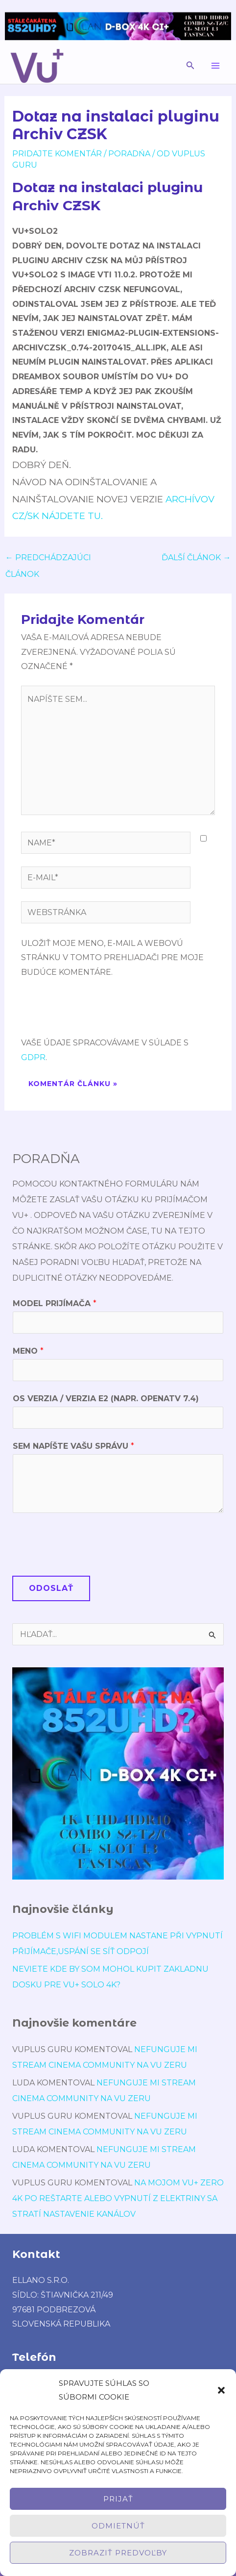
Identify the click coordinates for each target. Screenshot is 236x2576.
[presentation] (95, 1011)
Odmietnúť (118, 2525)
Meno (28, 1351)
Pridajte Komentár (57, 153)
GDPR (33, 1057)
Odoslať (51, 1588)
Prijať (118, 2498)
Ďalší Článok (196, 557)
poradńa (129, 153)
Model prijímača (54, 1303)
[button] (221, 2390)
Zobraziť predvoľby (118, 2552)
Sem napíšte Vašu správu (73, 1446)
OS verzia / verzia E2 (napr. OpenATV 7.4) (106, 1398)
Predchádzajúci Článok (48, 560)
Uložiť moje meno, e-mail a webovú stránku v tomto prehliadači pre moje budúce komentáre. (112, 958)
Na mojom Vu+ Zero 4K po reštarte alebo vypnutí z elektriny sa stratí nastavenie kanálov (118, 2198)
